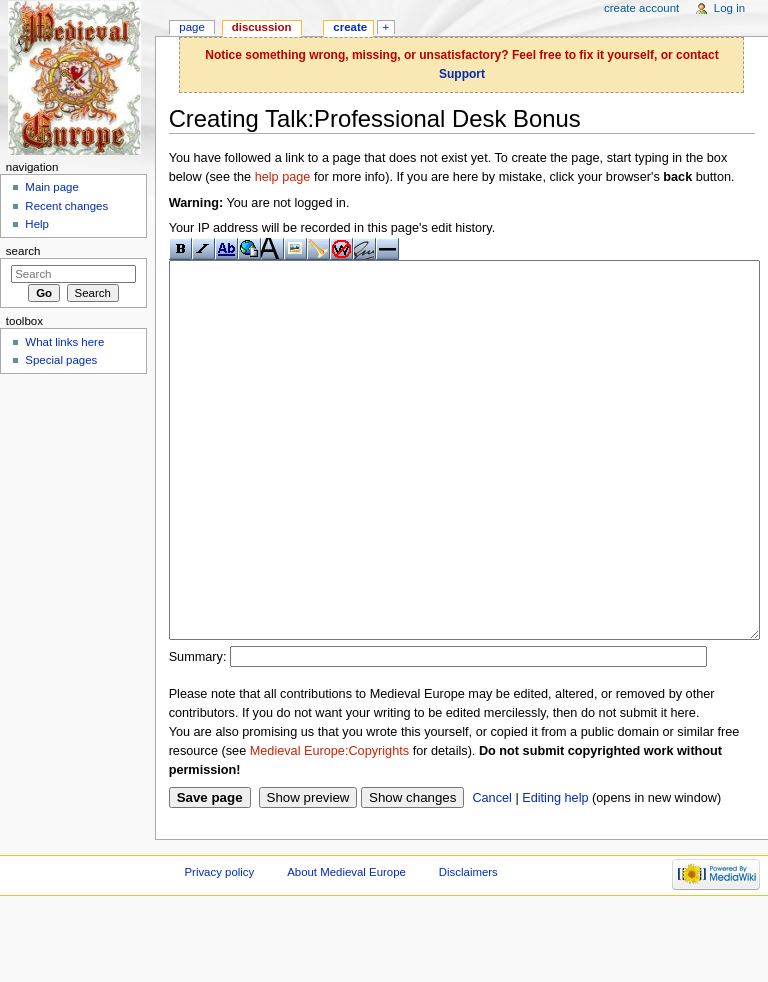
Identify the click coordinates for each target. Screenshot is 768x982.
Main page (52, 187)
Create (350, 27)
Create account (641, 8)
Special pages (61, 360)
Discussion (262, 27)
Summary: (198, 732)
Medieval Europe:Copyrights (329, 826)
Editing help (555, 873)
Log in (729, 8)
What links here (64, 342)
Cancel (492, 873)
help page (283, 177)
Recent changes (66, 206)
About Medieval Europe (346, 947)
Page (191, 27)
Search (23, 251)
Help (37, 224)
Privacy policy (219, 947)
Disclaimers (468, 947)
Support (462, 74)
